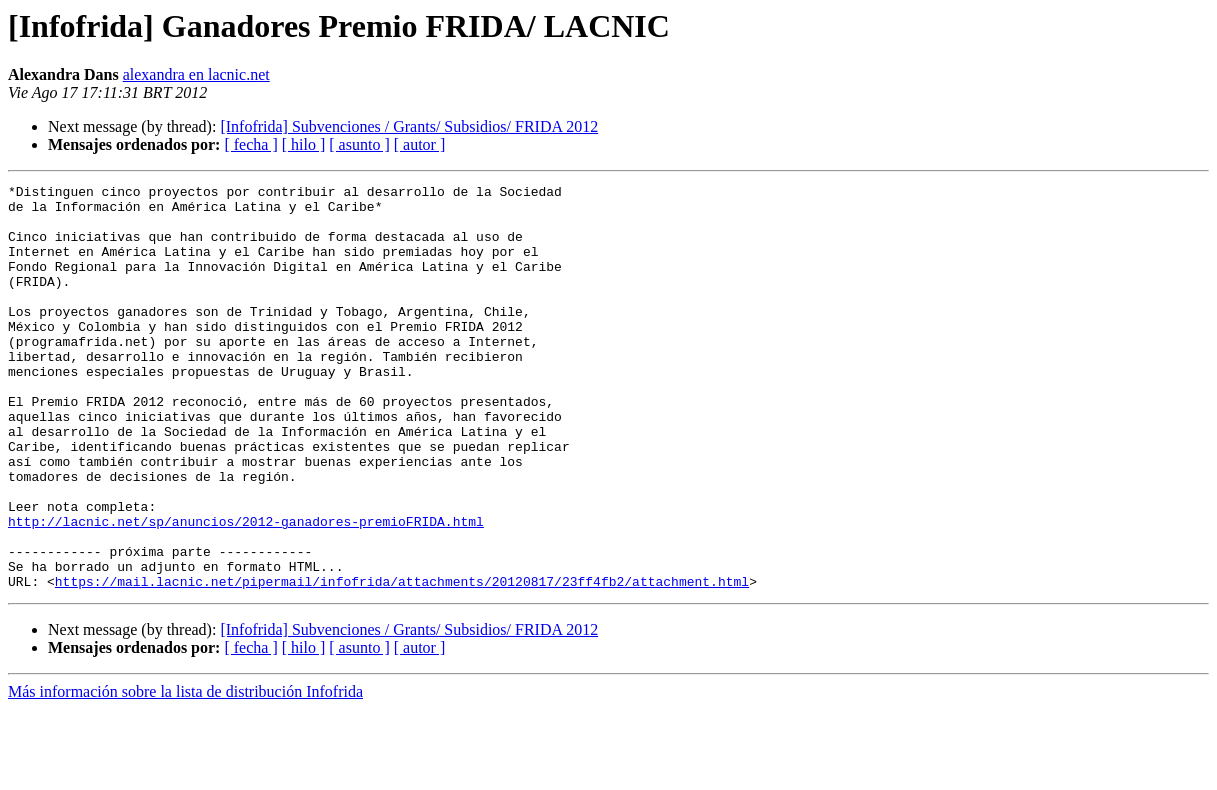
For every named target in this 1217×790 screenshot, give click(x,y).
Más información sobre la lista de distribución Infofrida (185, 772)
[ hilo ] (304, 144)
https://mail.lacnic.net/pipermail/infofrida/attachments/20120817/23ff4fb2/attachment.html (402, 662)
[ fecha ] (250, 144)
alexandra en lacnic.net (196, 74)
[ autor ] (420, 144)
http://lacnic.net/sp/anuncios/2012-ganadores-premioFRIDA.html (246, 590)
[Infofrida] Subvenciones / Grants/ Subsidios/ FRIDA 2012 (409, 126)
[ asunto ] (359, 144)
